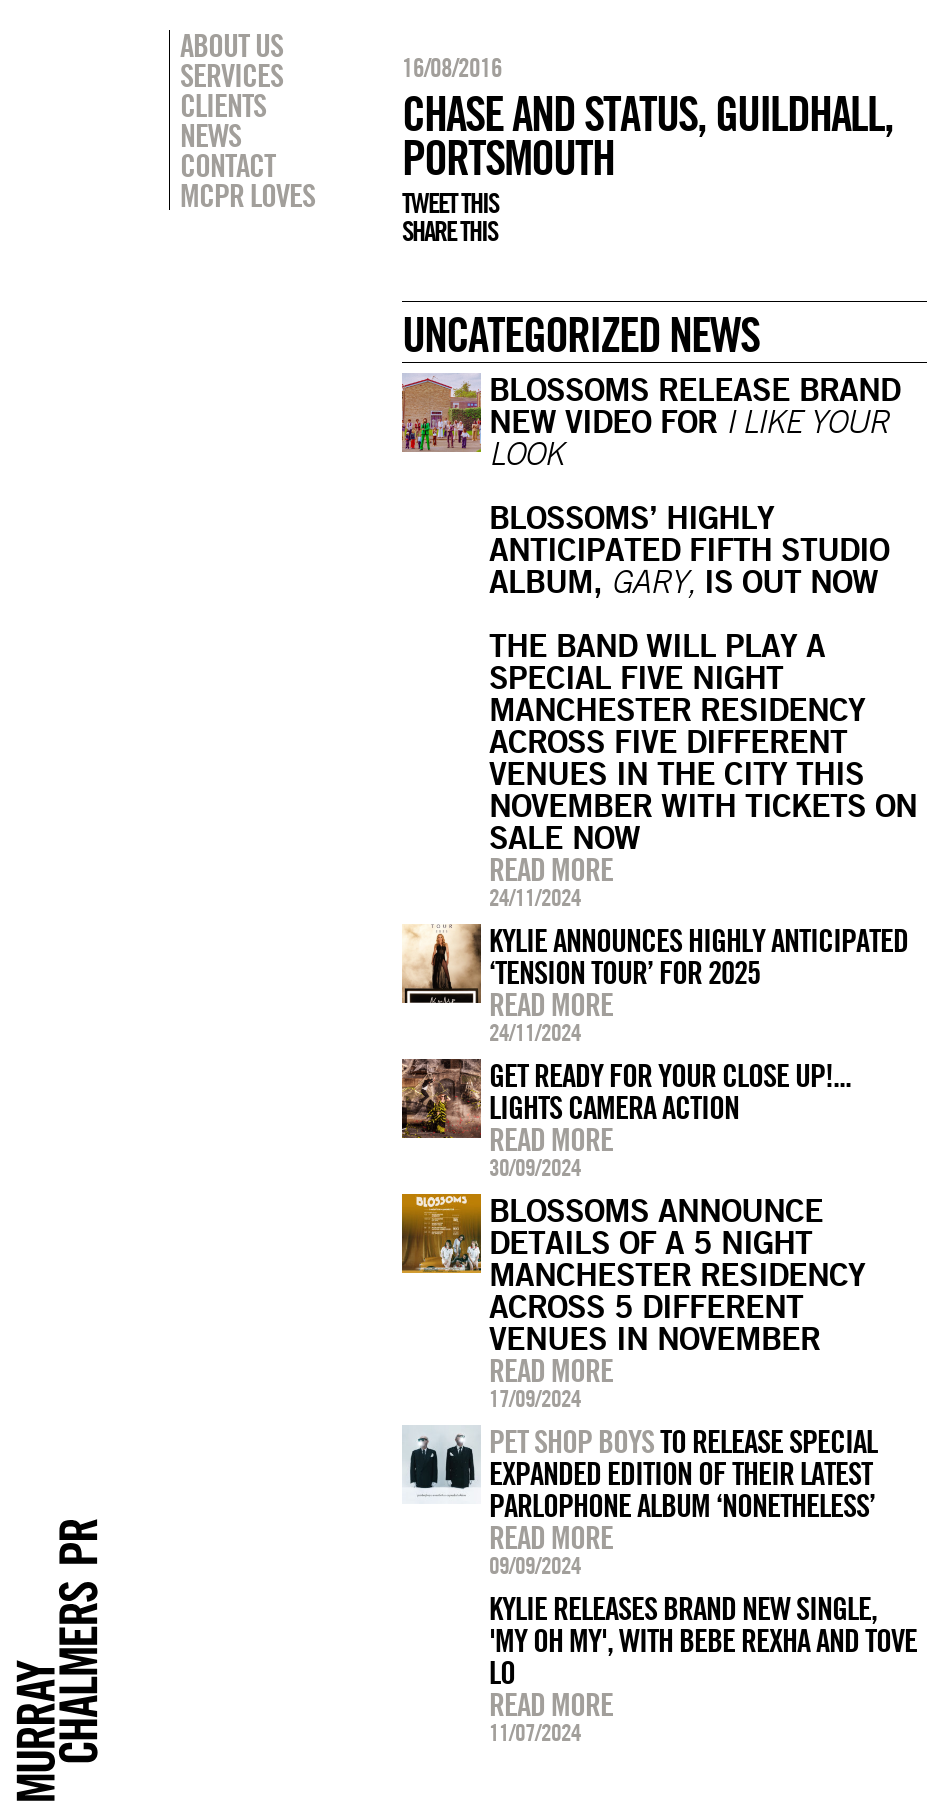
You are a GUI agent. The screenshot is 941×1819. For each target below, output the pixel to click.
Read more (551, 869)
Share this (449, 231)
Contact (227, 165)
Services (231, 75)
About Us (231, 45)
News (210, 135)
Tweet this (450, 203)
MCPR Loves (247, 195)
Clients (223, 105)
